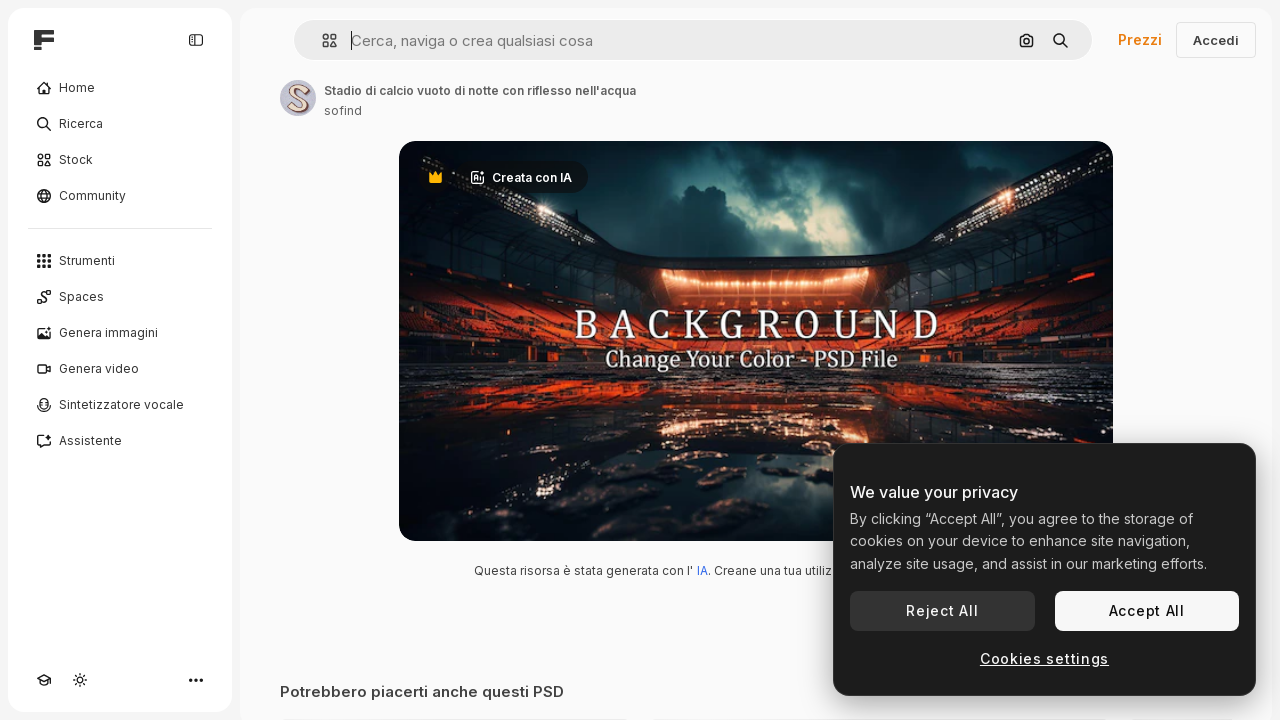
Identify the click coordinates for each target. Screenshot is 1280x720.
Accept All (1147, 610)
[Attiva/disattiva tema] (80, 680)
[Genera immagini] (120, 333)
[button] (321, 40)
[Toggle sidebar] (196, 40)
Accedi (1216, 40)
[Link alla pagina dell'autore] (298, 98)
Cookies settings (1044, 658)
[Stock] (120, 160)
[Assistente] (120, 441)
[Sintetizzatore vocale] (120, 405)
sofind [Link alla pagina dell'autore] (343, 110)
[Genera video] (120, 369)
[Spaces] (120, 297)
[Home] (120, 88)
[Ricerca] (120, 124)
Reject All (942, 610)
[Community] (120, 196)
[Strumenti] (120, 261)
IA (702, 570)
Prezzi (1140, 39)
